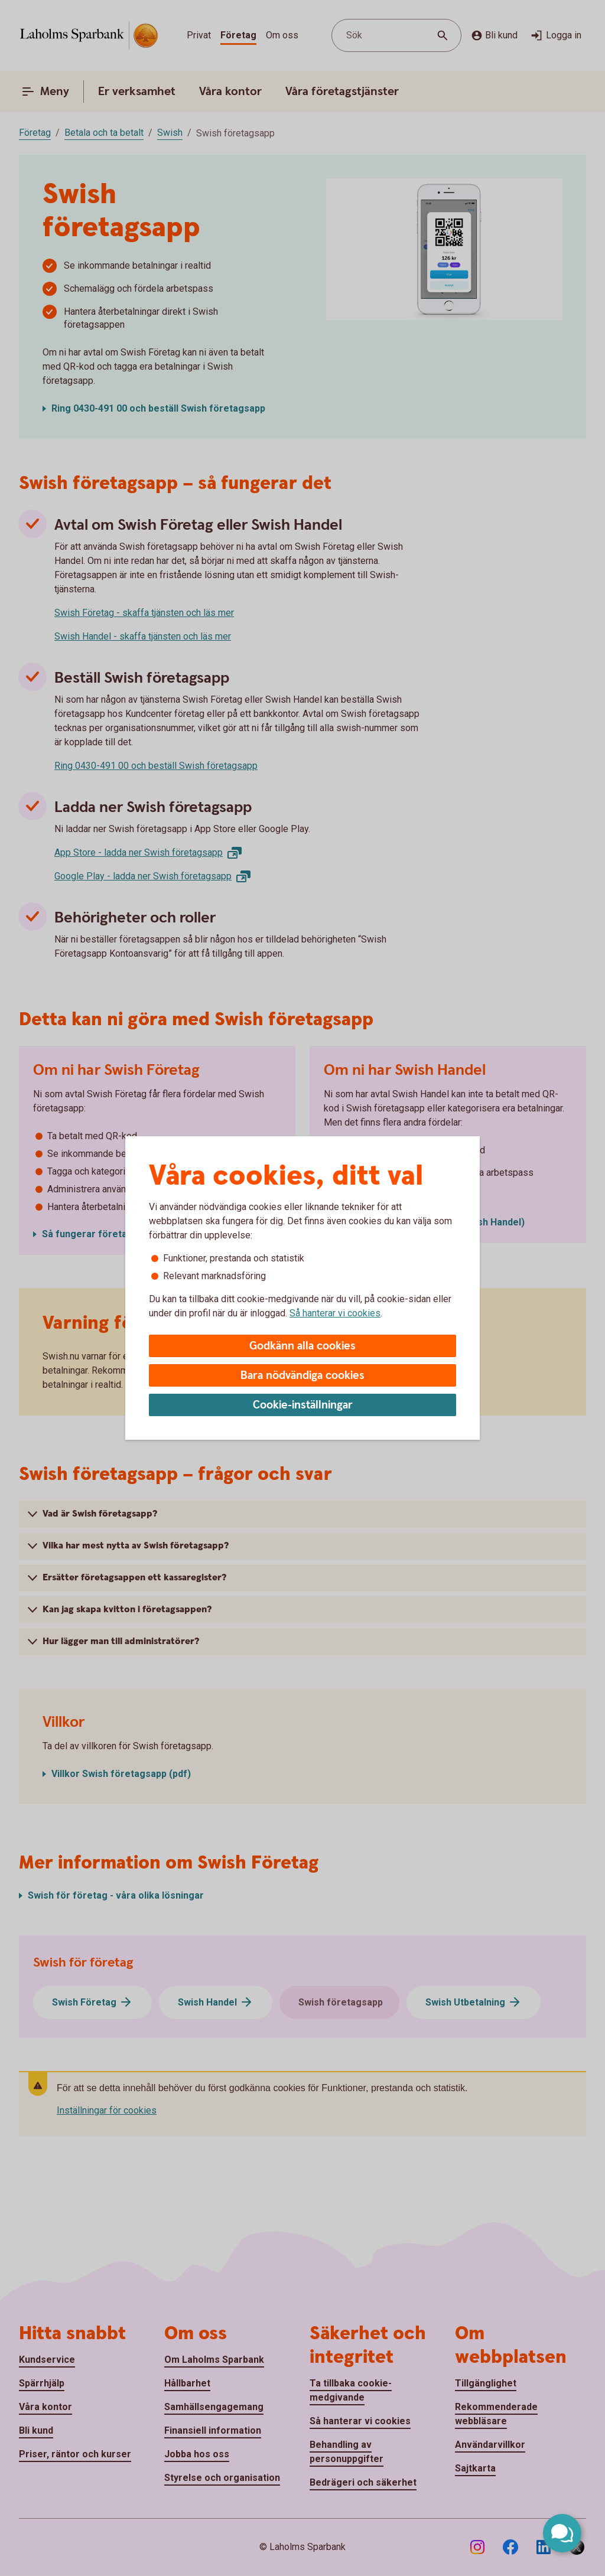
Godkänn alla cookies (302, 1346)
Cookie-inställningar (303, 1405)
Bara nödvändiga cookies (302, 1375)
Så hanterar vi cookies (335, 1313)
